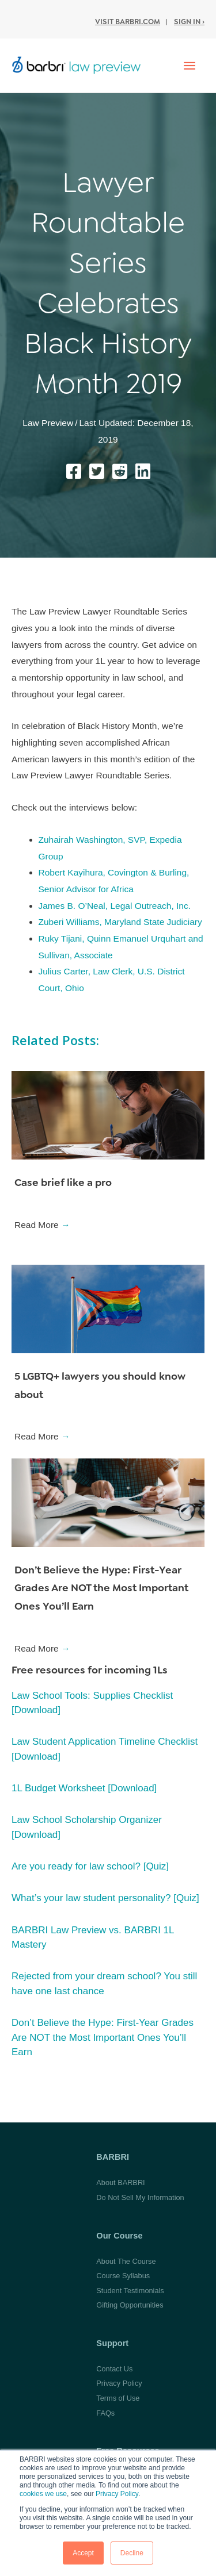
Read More (42, 1225)
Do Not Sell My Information (140, 2197)
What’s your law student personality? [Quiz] (105, 1897)
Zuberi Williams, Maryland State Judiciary (120, 922)
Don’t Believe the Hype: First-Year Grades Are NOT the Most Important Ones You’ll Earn (101, 1588)
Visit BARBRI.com (127, 21)
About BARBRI (120, 2182)
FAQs (105, 2413)
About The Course (126, 2261)
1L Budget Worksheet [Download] (84, 1788)
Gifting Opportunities (129, 2305)
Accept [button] (83, 2553)
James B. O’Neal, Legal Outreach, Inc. (115, 906)
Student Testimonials (130, 2290)
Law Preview (47, 423)
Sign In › (189, 21)
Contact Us (114, 2368)
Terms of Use (117, 2398)
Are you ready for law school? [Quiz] (90, 1866)
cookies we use (43, 2494)
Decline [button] (131, 2553)
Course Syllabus (123, 2275)
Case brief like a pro (63, 1182)
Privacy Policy (117, 2494)
